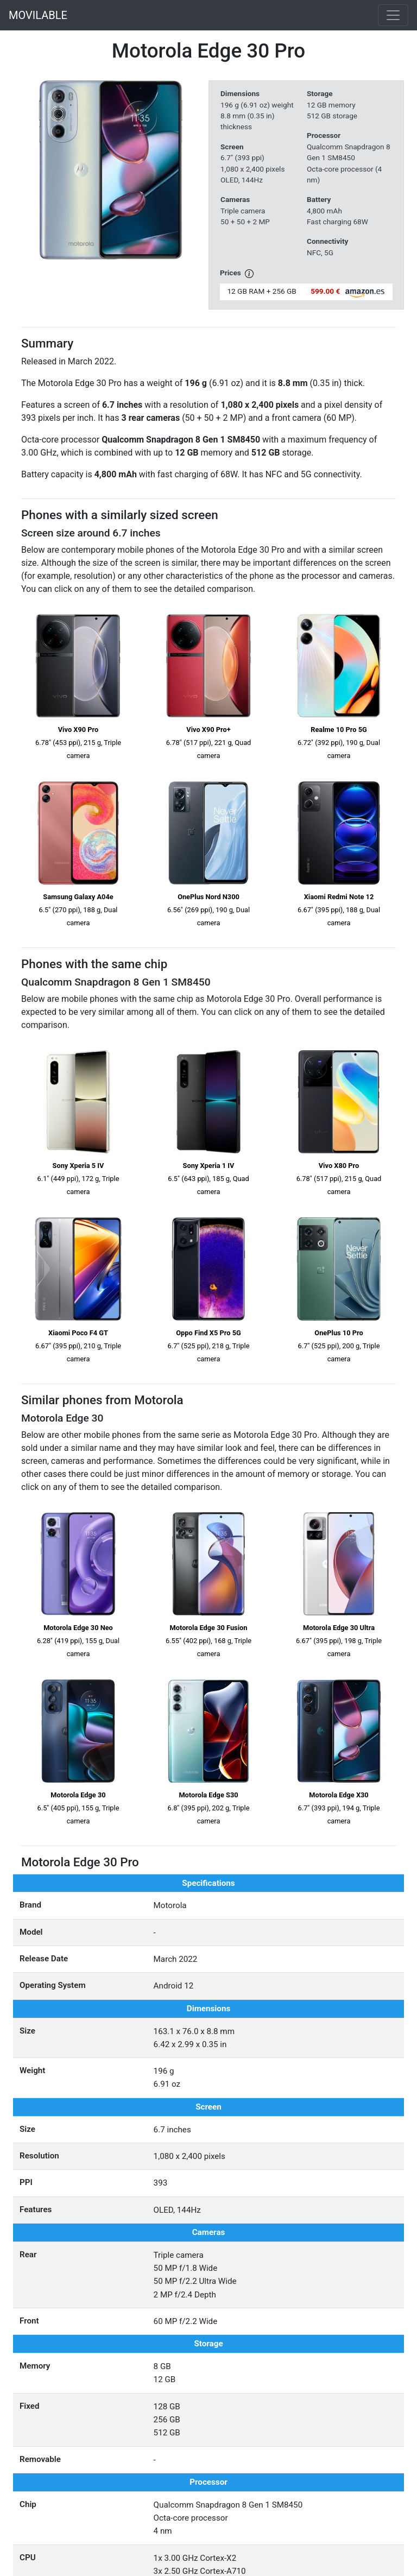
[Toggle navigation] (393, 15)
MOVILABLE (38, 15)
